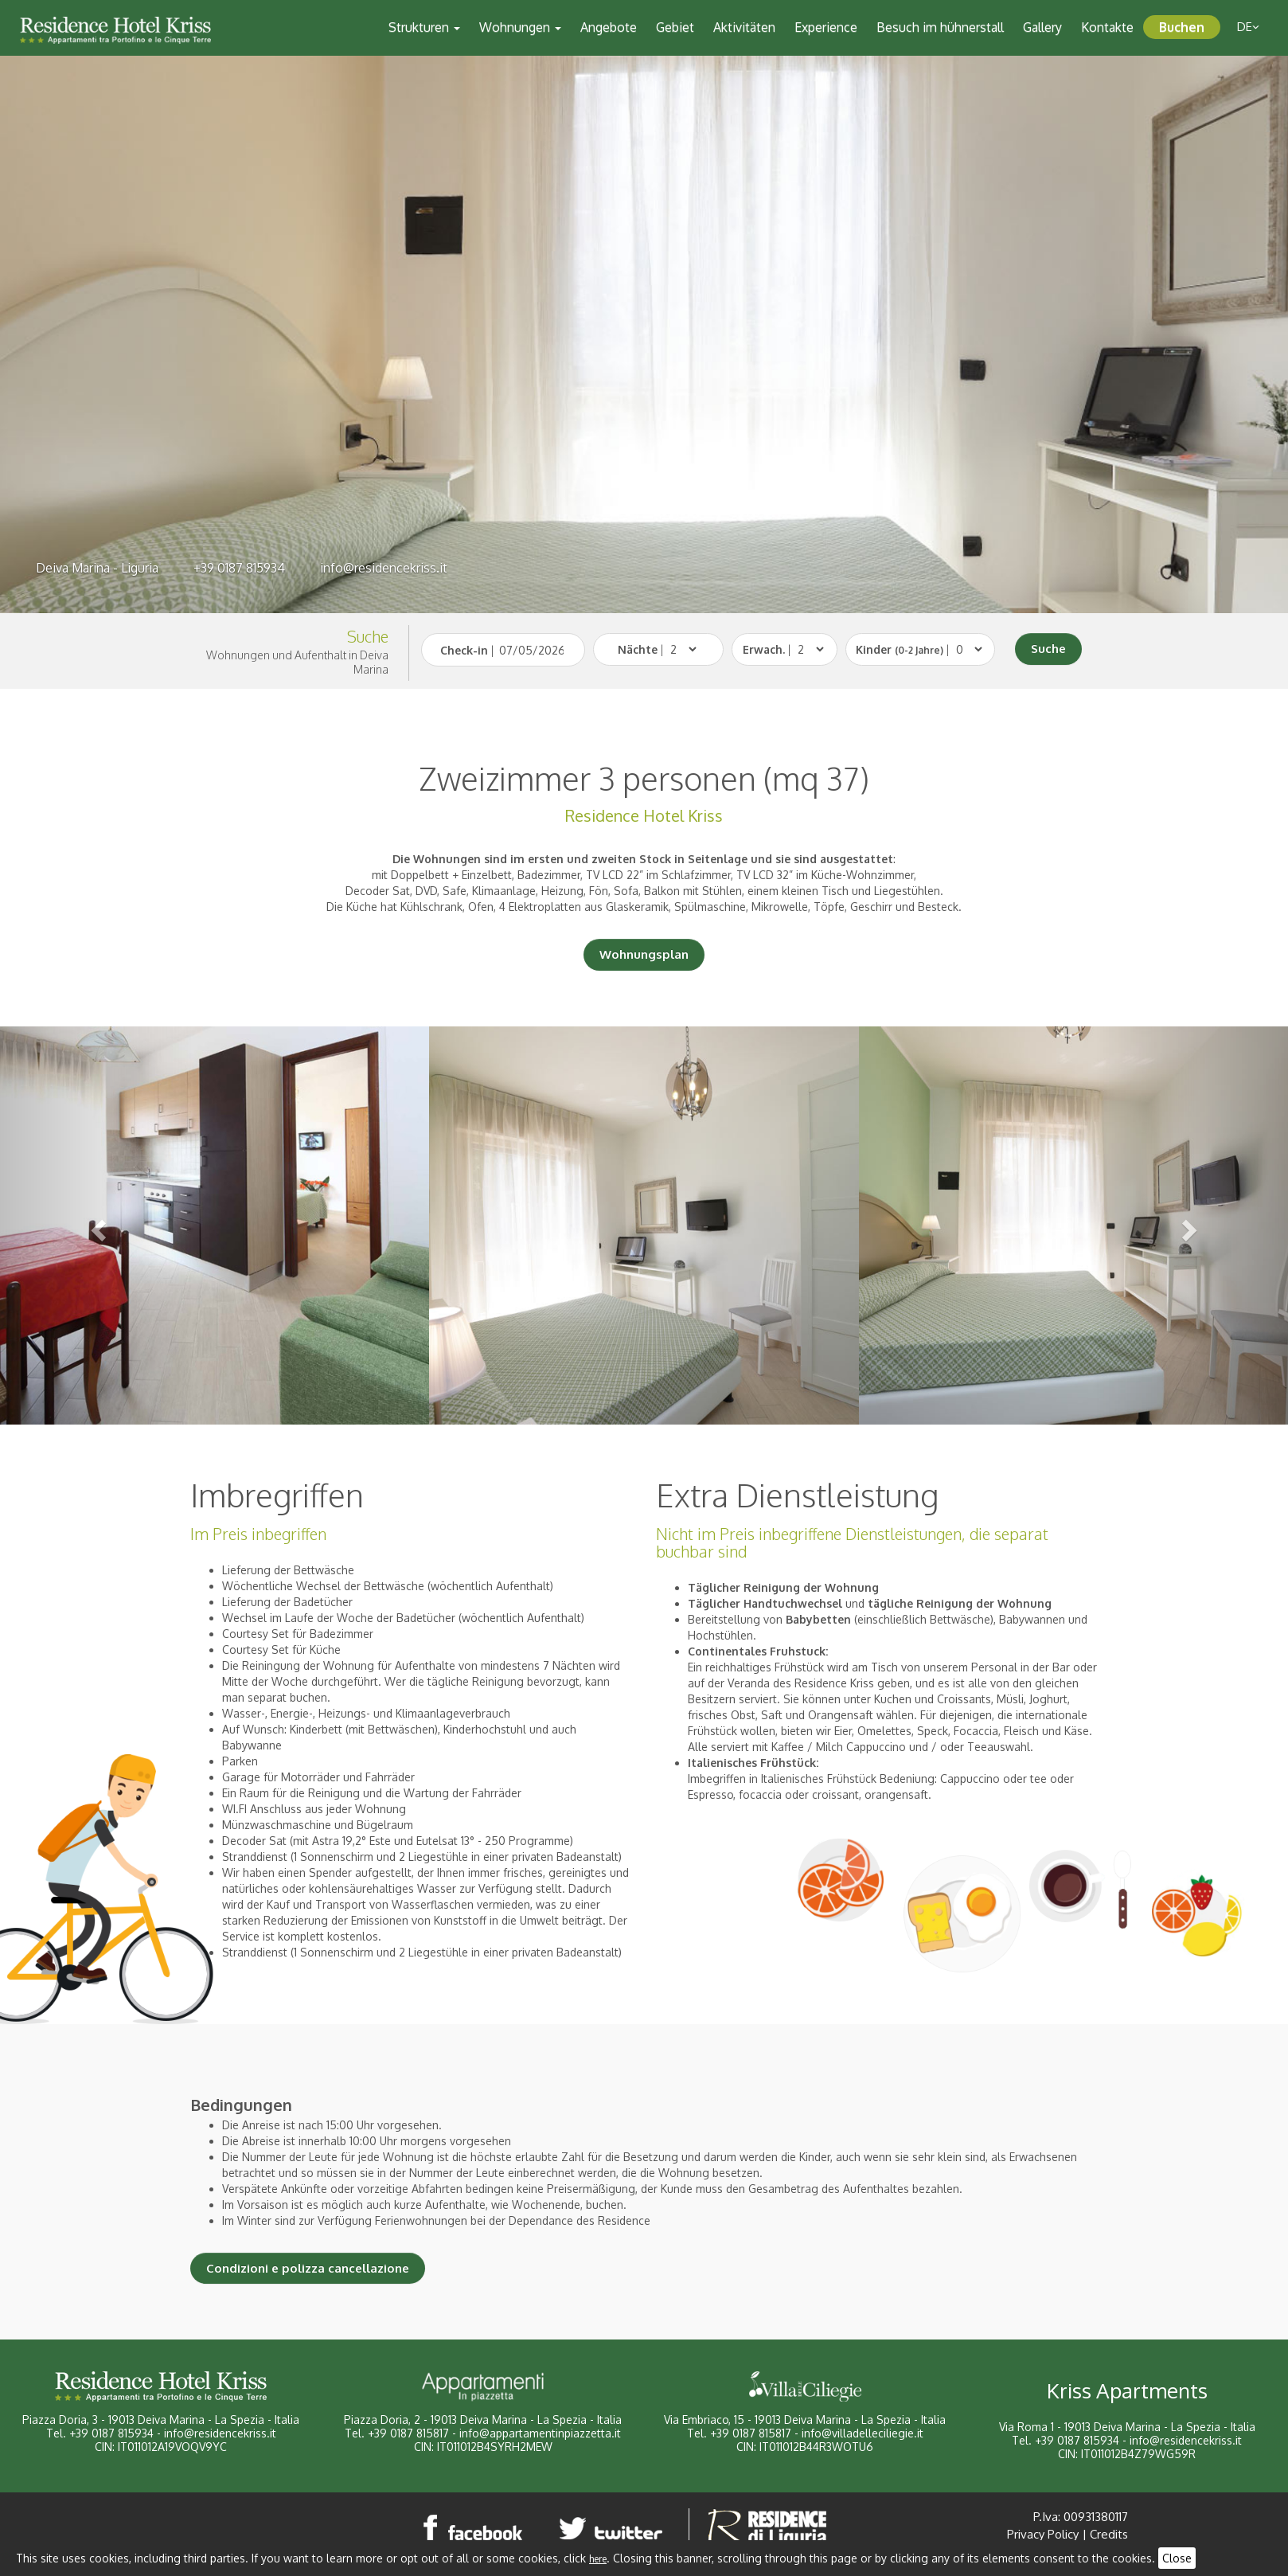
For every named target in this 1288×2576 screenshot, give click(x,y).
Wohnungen (520, 27)
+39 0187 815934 (239, 568)
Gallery (1042, 27)
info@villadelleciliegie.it (862, 2433)
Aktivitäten (744, 27)
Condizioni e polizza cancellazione (307, 2268)
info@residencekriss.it (383, 568)
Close (1177, 2558)
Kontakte (1107, 27)
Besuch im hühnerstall (940, 27)
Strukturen (424, 27)
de (1248, 26)
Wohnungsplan (644, 954)
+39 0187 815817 (408, 2433)
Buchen (1181, 27)
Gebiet (675, 27)
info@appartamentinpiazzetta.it (540, 2433)
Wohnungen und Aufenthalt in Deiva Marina (297, 662)
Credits (1109, 2534)
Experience (825, 27)
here (598, 2559)
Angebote (608, 27)
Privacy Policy (1043, 2534)
